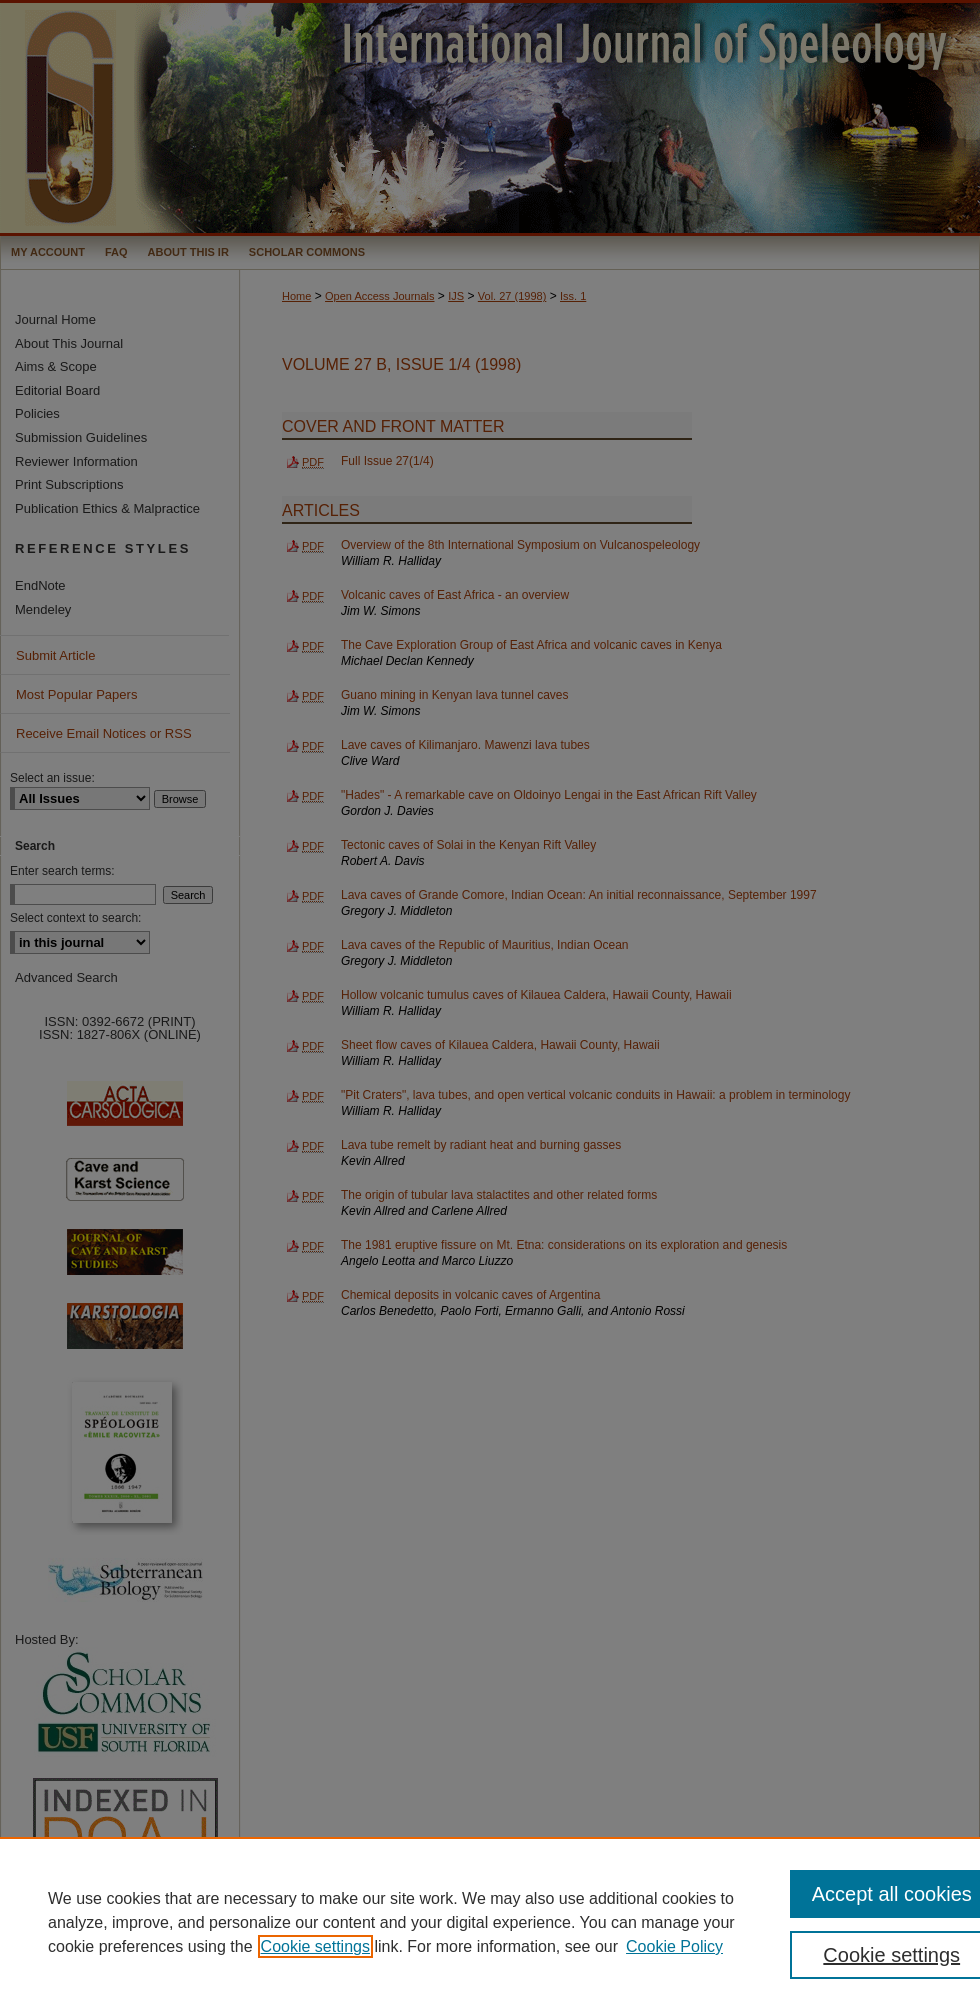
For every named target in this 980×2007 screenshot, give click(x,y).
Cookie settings (315, 1946)
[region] (490, 1922)
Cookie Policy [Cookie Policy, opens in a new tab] (674, 1946)
